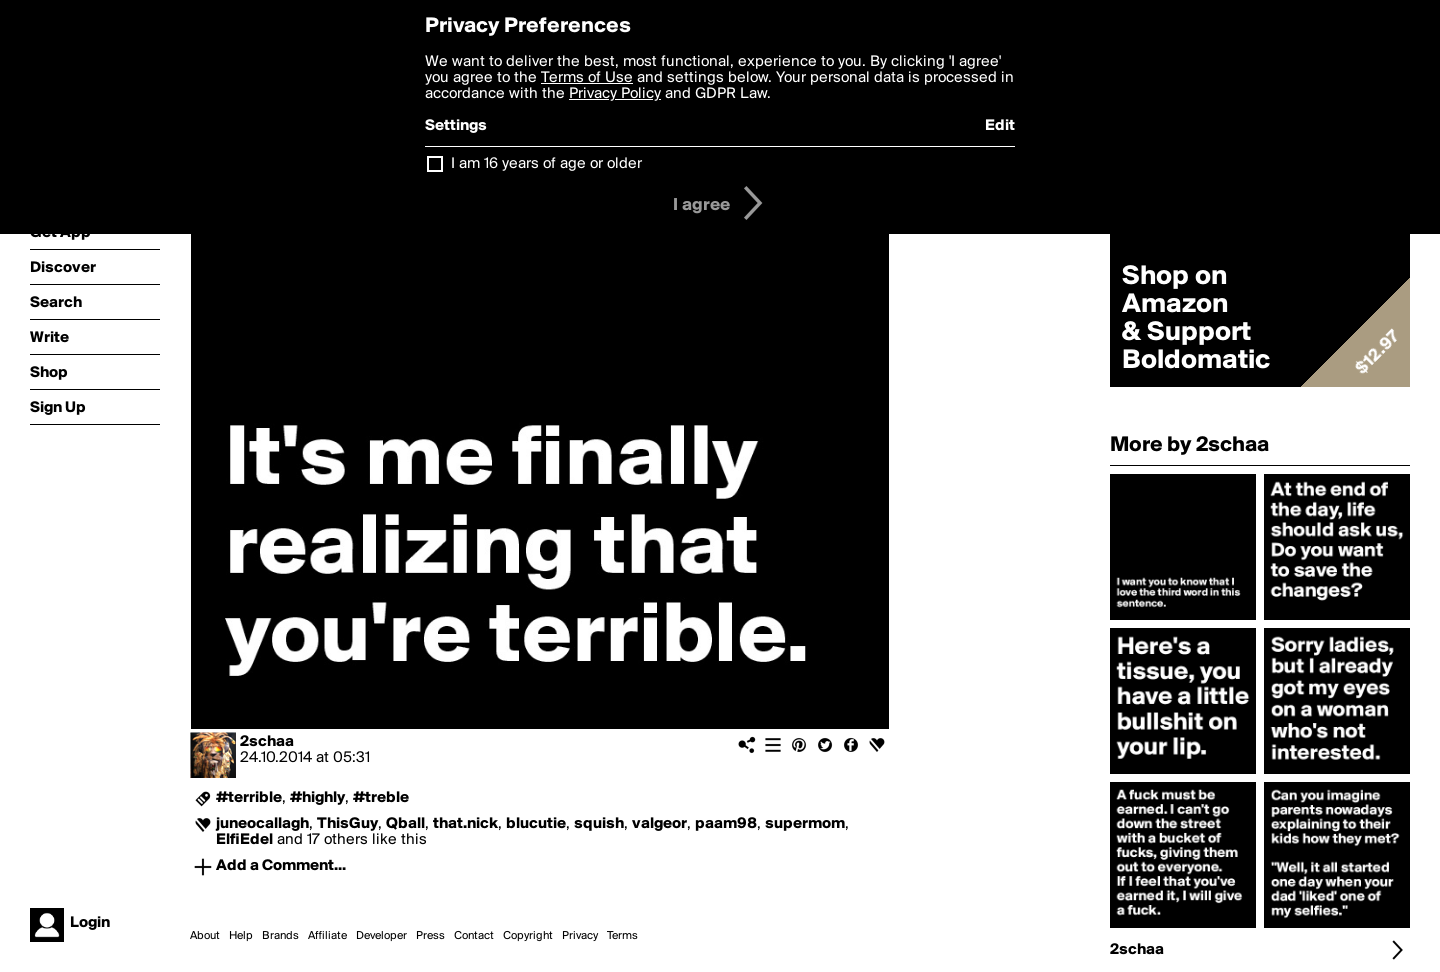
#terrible (249, 798)
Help (241, 936)
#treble (381, 798)
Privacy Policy (615, 94)
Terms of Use (587, 78)
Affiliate (327, 936)
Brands (280, 936)
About (205, 936)
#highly (317, 798)
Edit (1000, 126)
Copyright (528, 936)
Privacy (580, 936)
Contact (474, 936)
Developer (381, 936)
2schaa (267, 742)
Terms (622, 936)
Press (430, 936)
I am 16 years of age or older (546, 164)
